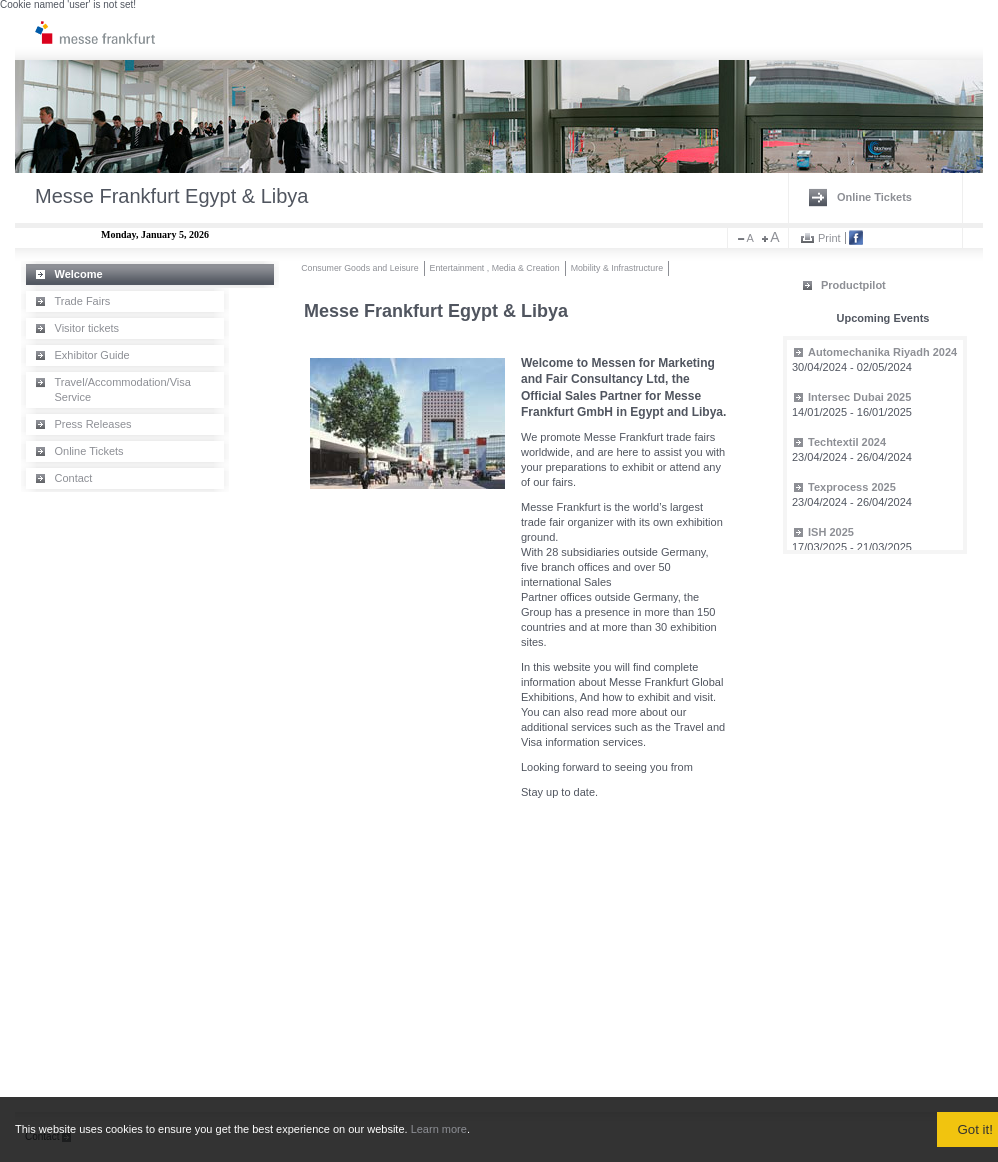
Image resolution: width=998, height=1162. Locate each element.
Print (829, 238)
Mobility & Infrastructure (617, 268)
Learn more (439, 1129)
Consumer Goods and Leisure (359, 268)
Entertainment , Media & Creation (495, 268)
